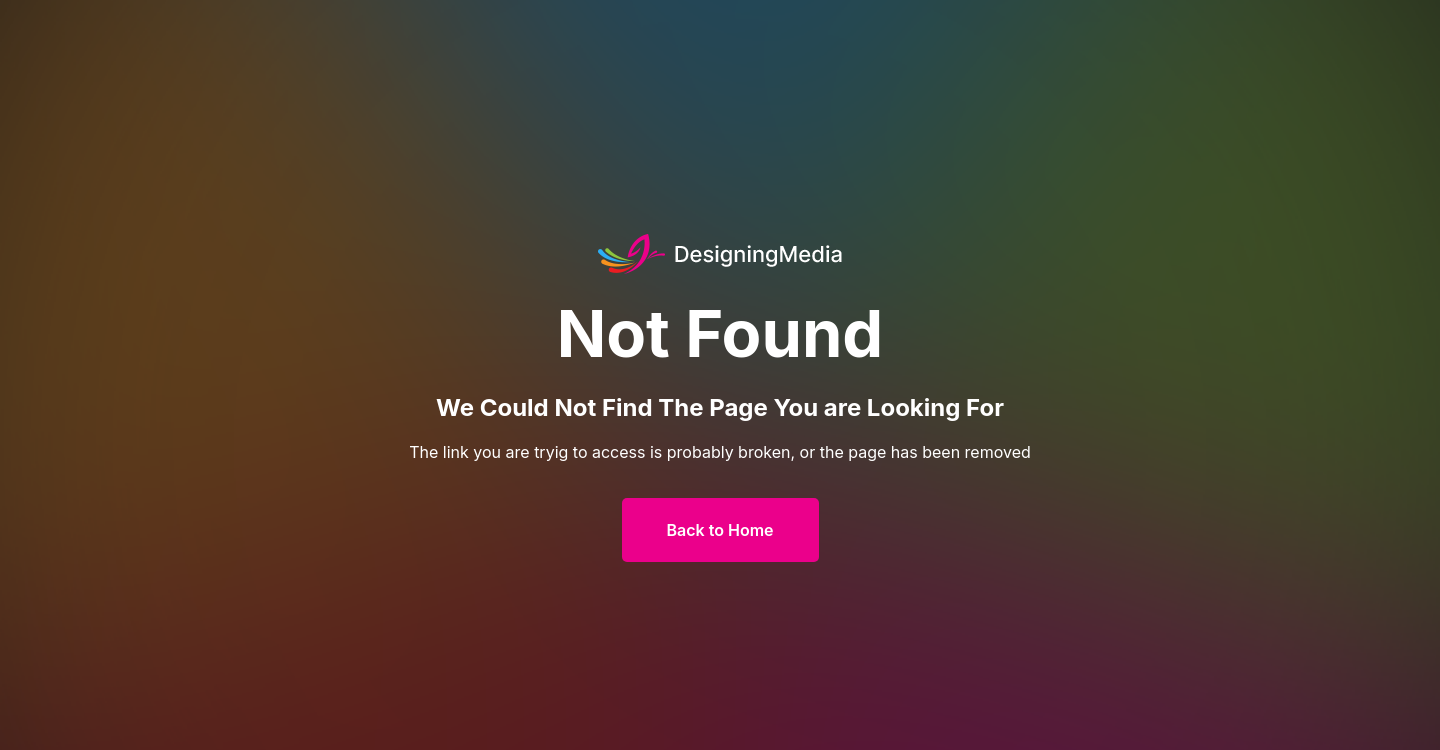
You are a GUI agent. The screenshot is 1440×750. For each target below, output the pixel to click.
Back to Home (720, 530)
